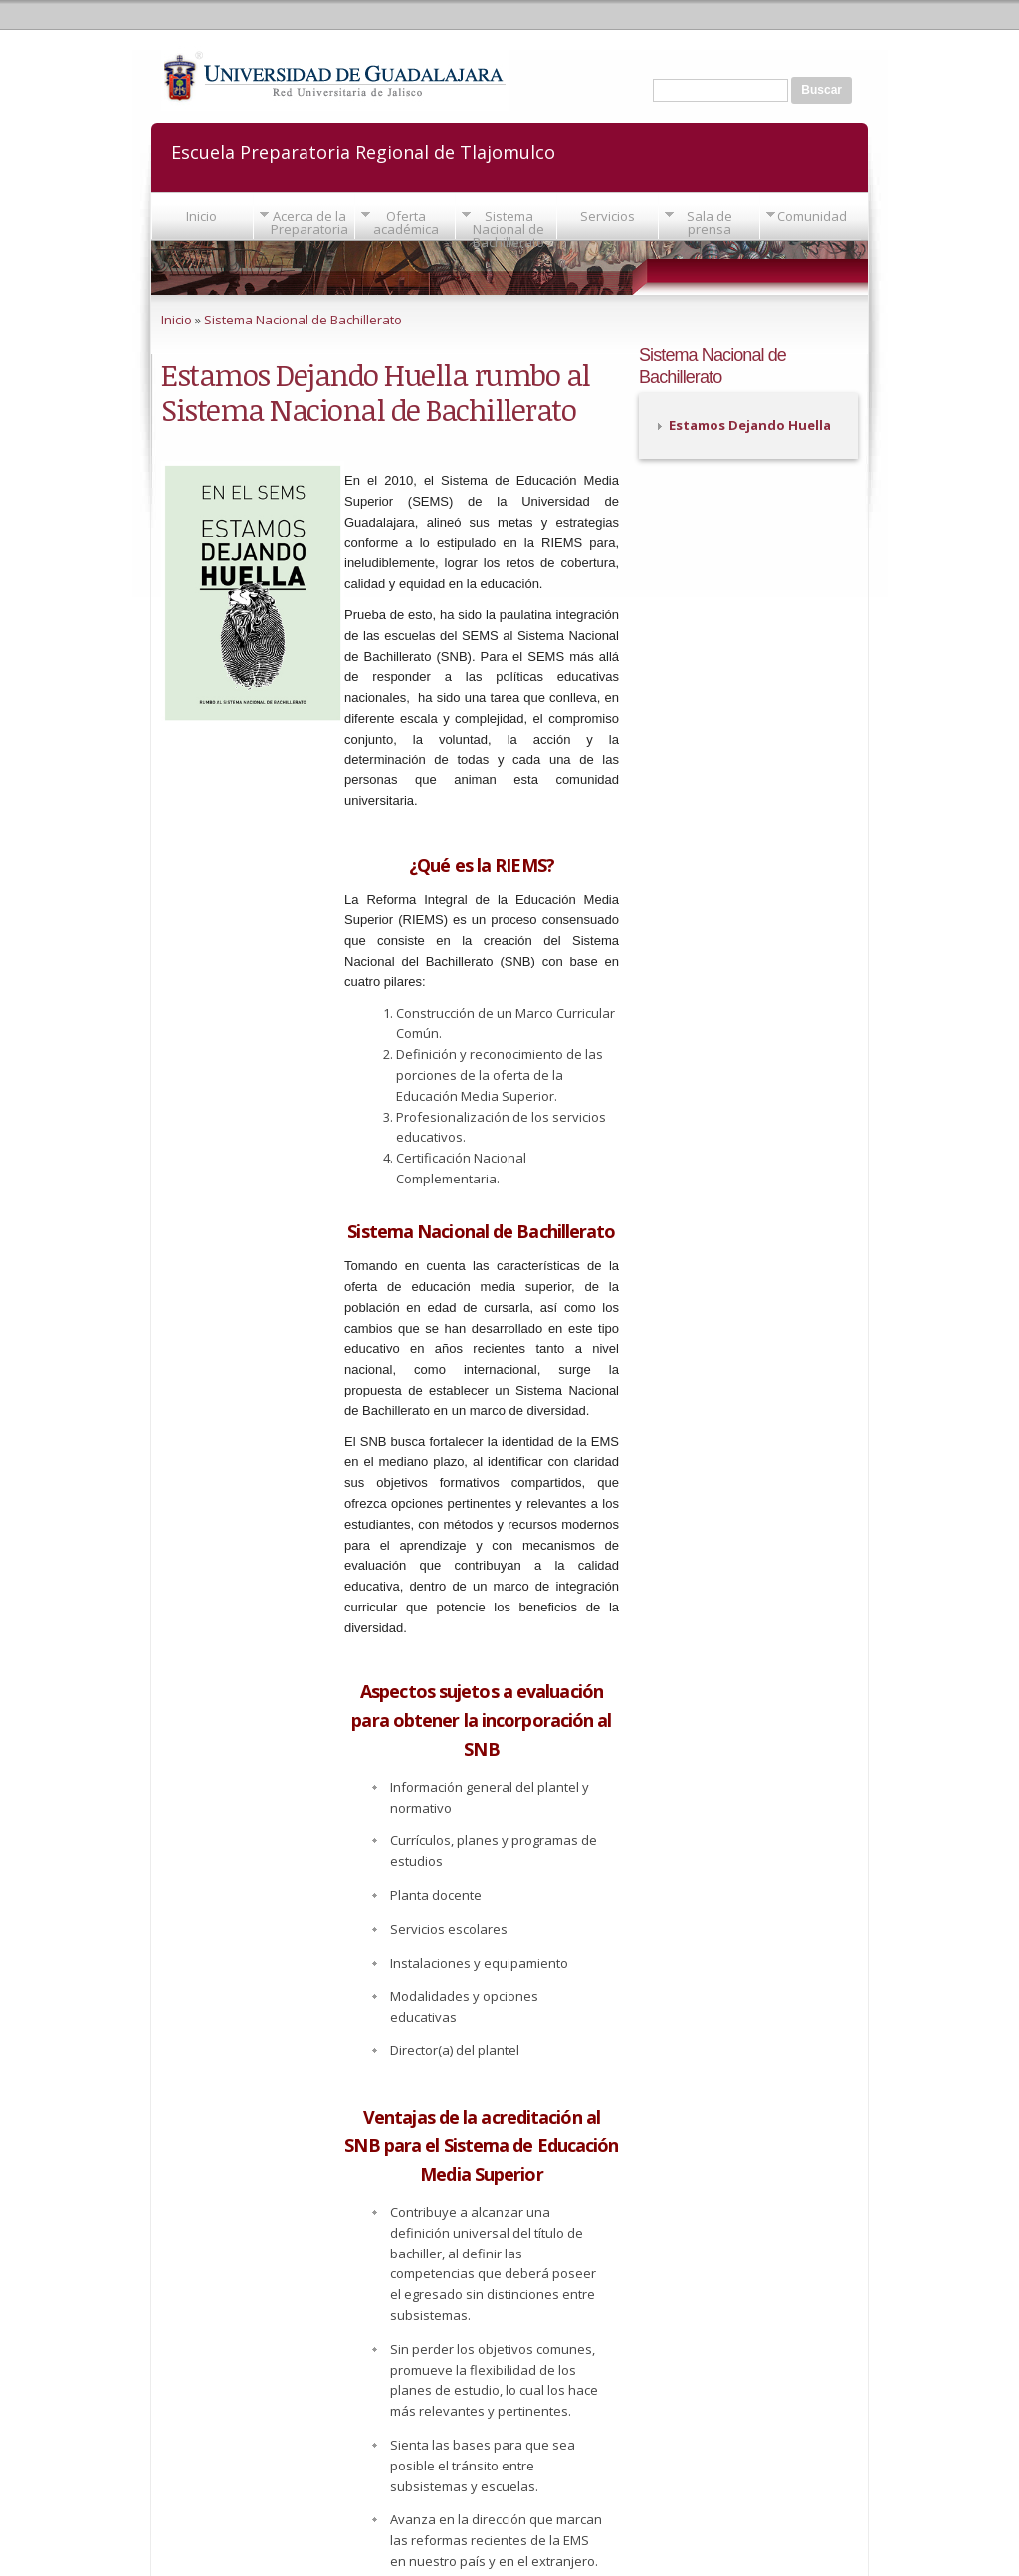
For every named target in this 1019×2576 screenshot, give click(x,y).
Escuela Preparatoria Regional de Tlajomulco (363, 150)
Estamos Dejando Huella (750, 425)
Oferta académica (406, 222)
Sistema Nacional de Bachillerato (508, 229)
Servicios (607, 216)
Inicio (201, 216)
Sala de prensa (709, 222)
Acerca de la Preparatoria (309, 222)
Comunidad (812, 216)
